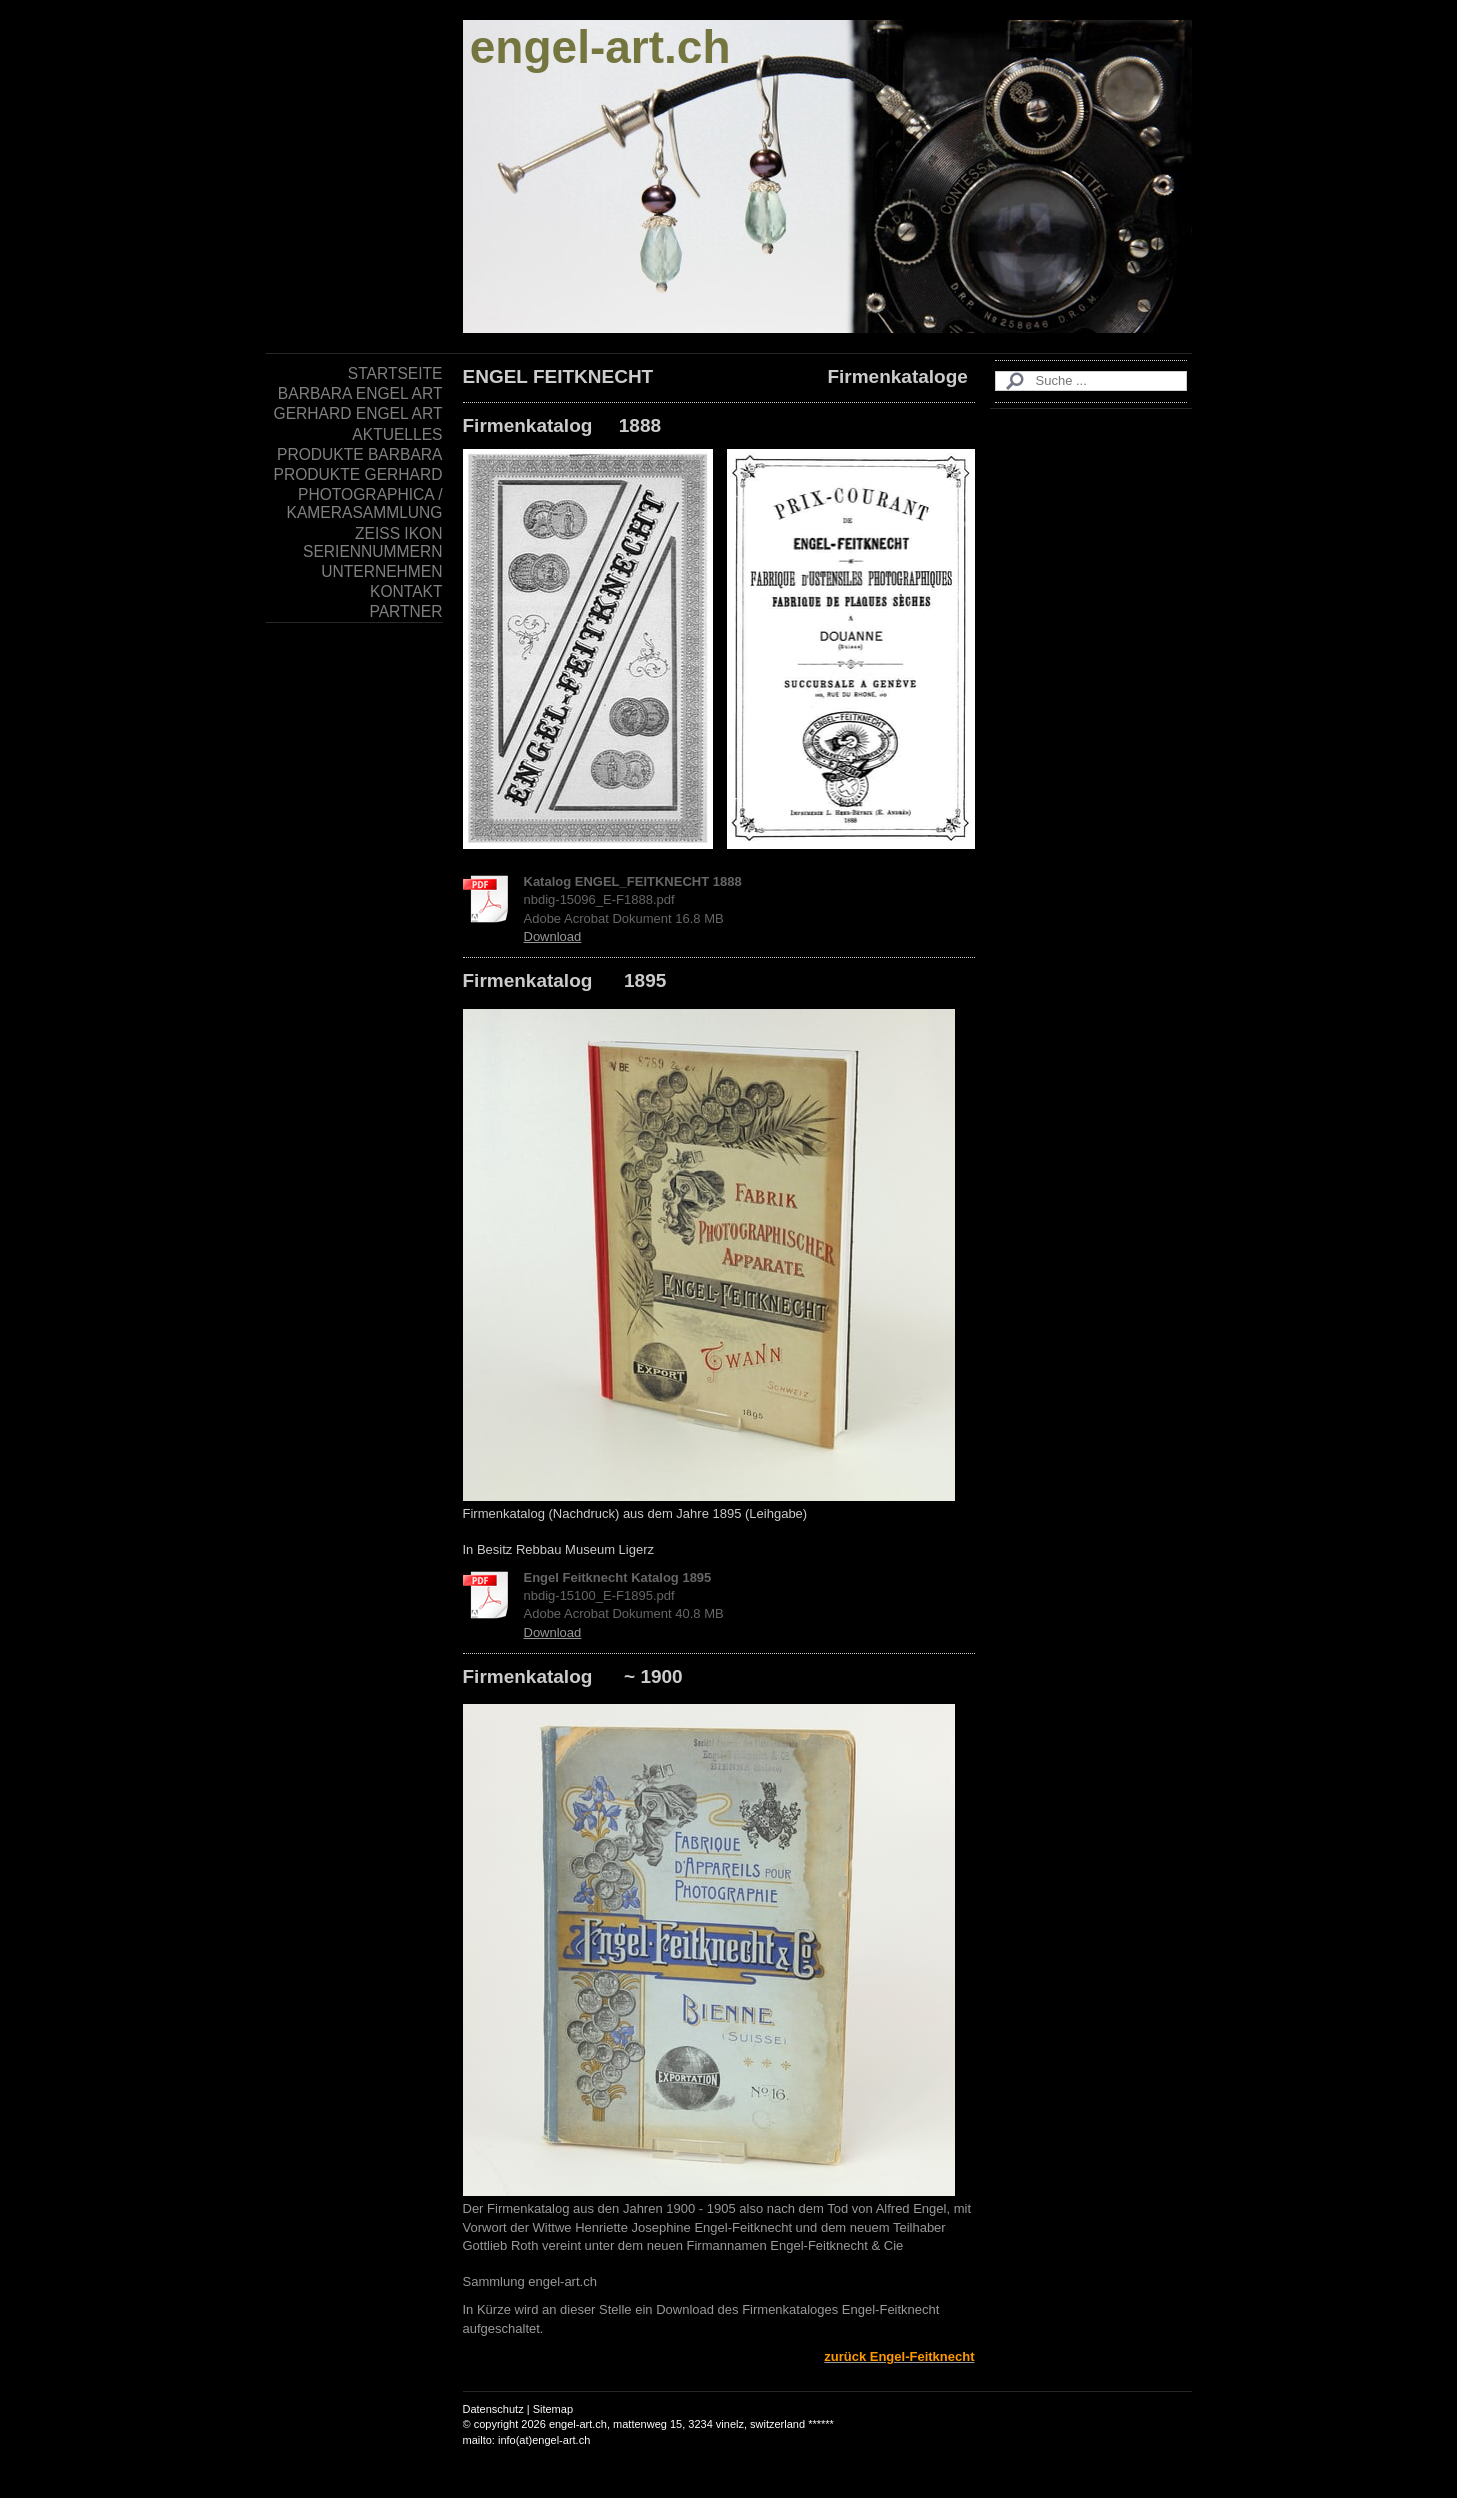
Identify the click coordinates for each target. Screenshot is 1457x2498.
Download (553, 936)
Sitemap (553, 2409)
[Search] (1091, 381)
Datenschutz (493, 2409)
